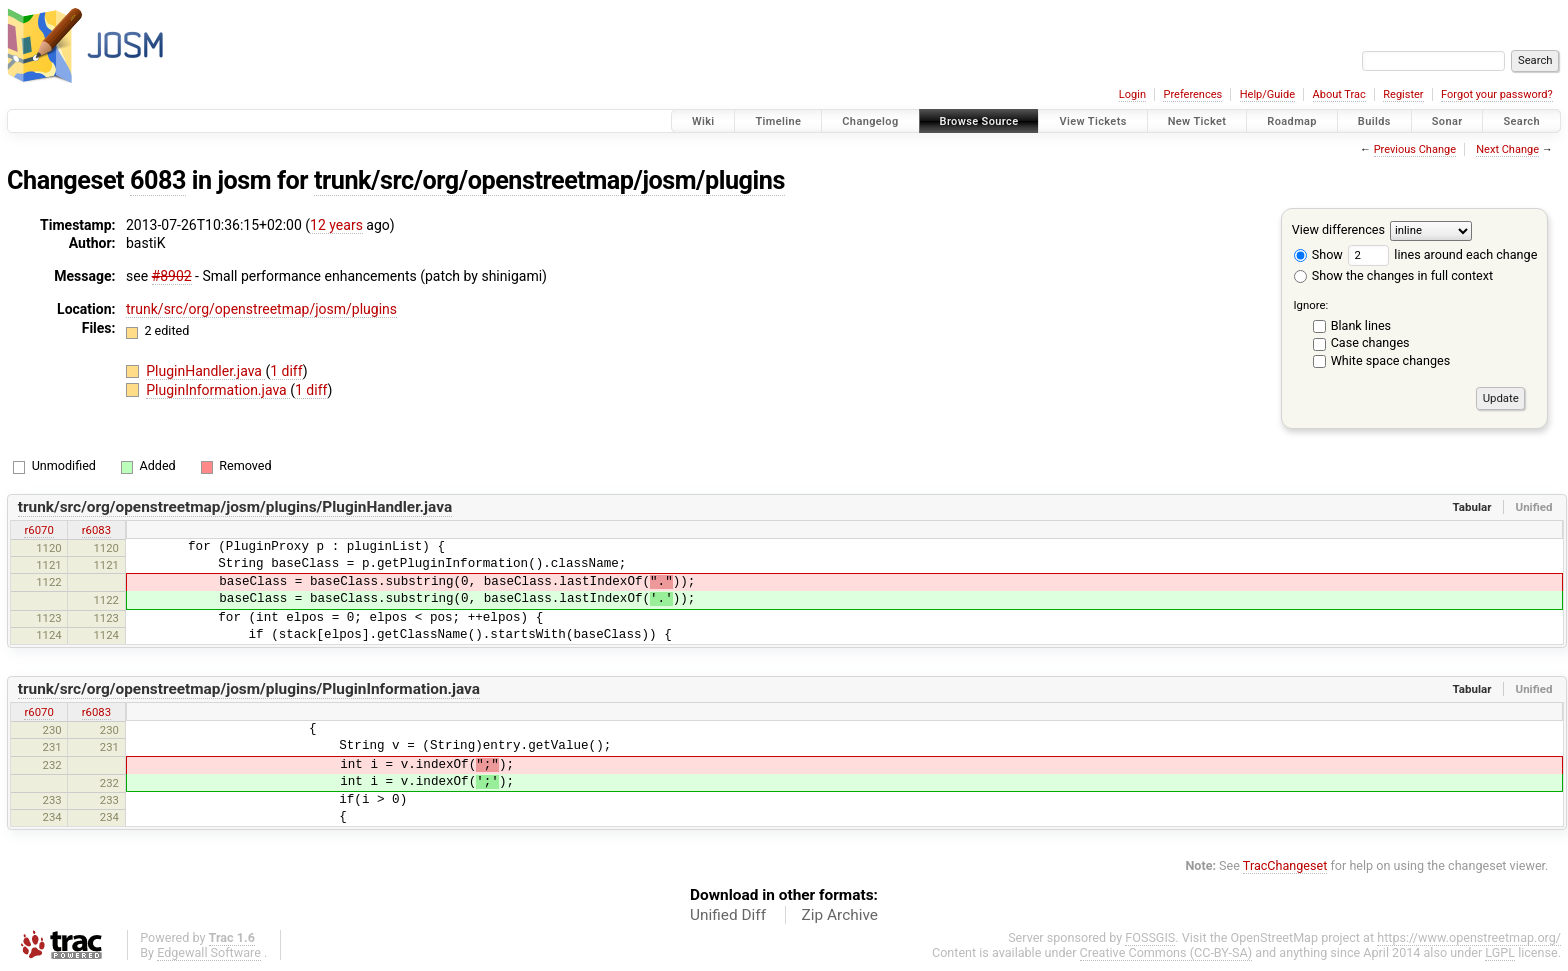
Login (1132, 94)
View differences (1338, 229)
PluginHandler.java (205, 371)
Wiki (703, 121)
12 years (336, 225)
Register (1403, 94)
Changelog (870, 121)
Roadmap (1292, 121)
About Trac (1339, 94)
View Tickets (1092, 121)
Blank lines (1361, 325)
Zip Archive (840, 915)
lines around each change (1442, 254)
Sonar (1447, 121)
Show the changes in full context (1393, 275)
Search (1521, 121)
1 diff (286, 371)
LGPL (1500, 952)
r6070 (38, 530)
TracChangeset (1285, 865)
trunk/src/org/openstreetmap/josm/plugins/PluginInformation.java (249, 689)
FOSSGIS (1150, 937)
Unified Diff (728, 915)
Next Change (1507, 149)
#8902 (172, 276)
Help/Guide (1267, 94)
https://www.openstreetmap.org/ (1469, 937)
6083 (158, 180)
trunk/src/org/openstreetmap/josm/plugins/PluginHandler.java (235, 507)
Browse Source (979, 121)
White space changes (1391, 360)
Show (1318, 254)
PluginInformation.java (218, 390)
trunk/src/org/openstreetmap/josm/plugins (549, 180)
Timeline (778, 121)
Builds (1374, 121)
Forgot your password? (1497, 94)
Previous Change (1415, 149)
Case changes (1370, 342)
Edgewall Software (209, 952)
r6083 (96, 530)
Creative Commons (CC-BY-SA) (1166, 952)
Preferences (1192, 94)
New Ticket (1197, 121)
